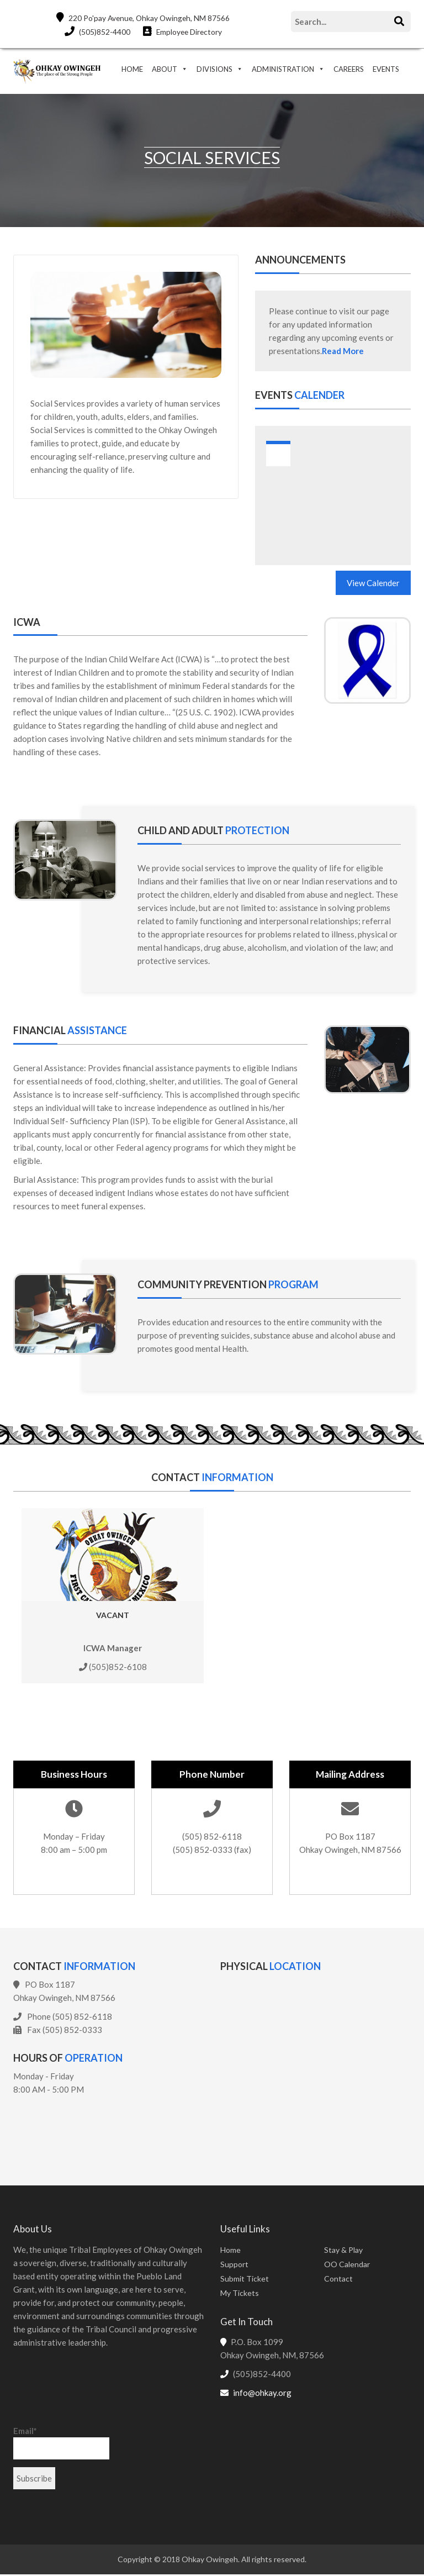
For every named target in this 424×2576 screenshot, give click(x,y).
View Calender (373, 584)
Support (234, 2265)
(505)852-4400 (96, 31)
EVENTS (386, 69)
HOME (132, 69)
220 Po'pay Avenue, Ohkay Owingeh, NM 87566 (143, 17)
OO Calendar (347, 2265)
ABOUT (164, 69)
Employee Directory (182, 31)
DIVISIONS (214, 69)
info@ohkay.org (262, 2394)
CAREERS (348, 69)
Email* (61, 2444)
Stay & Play (343, 2251)
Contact (338, 2279)
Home (230, 2251)
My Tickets (239, 2294)
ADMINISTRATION (283, 69)
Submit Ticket (244, 2279)
